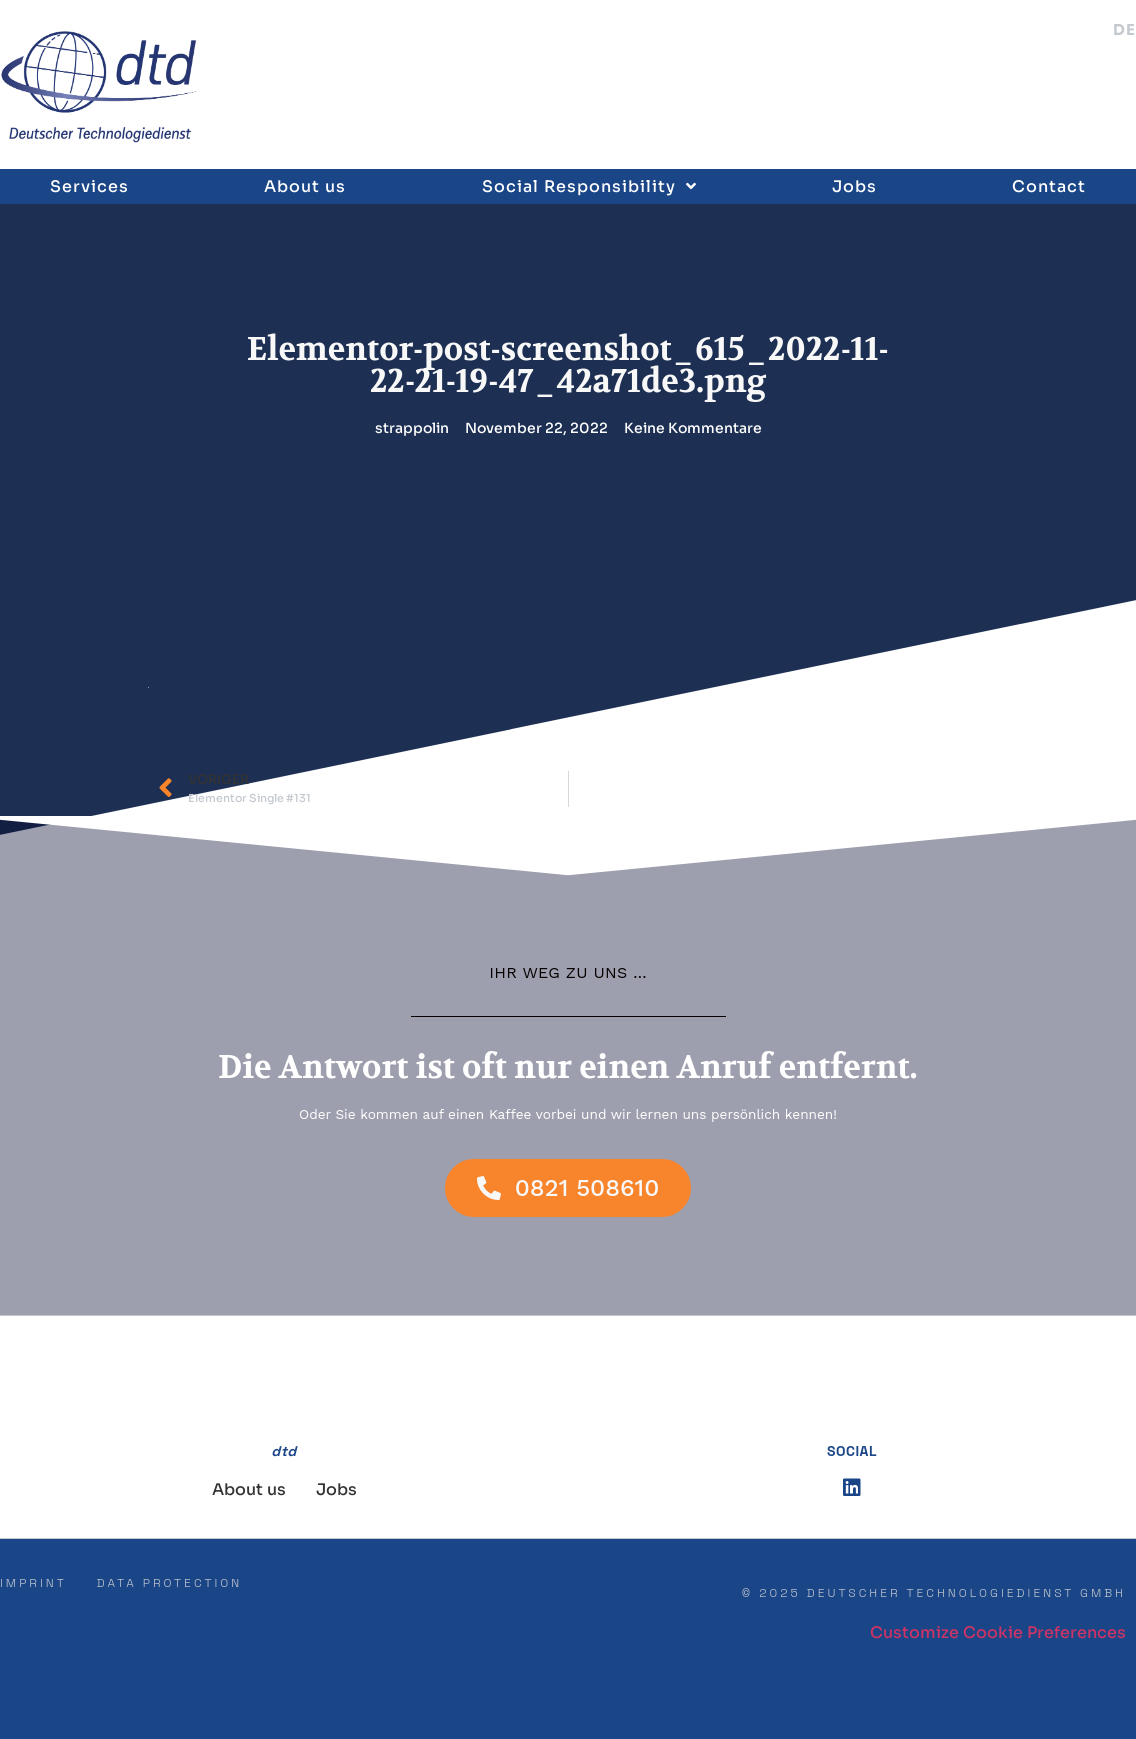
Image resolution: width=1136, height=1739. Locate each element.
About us (305, 186)
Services (89, 186)
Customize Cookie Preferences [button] (998, 1632)
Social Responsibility (589, 186)
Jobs (854, 186)
